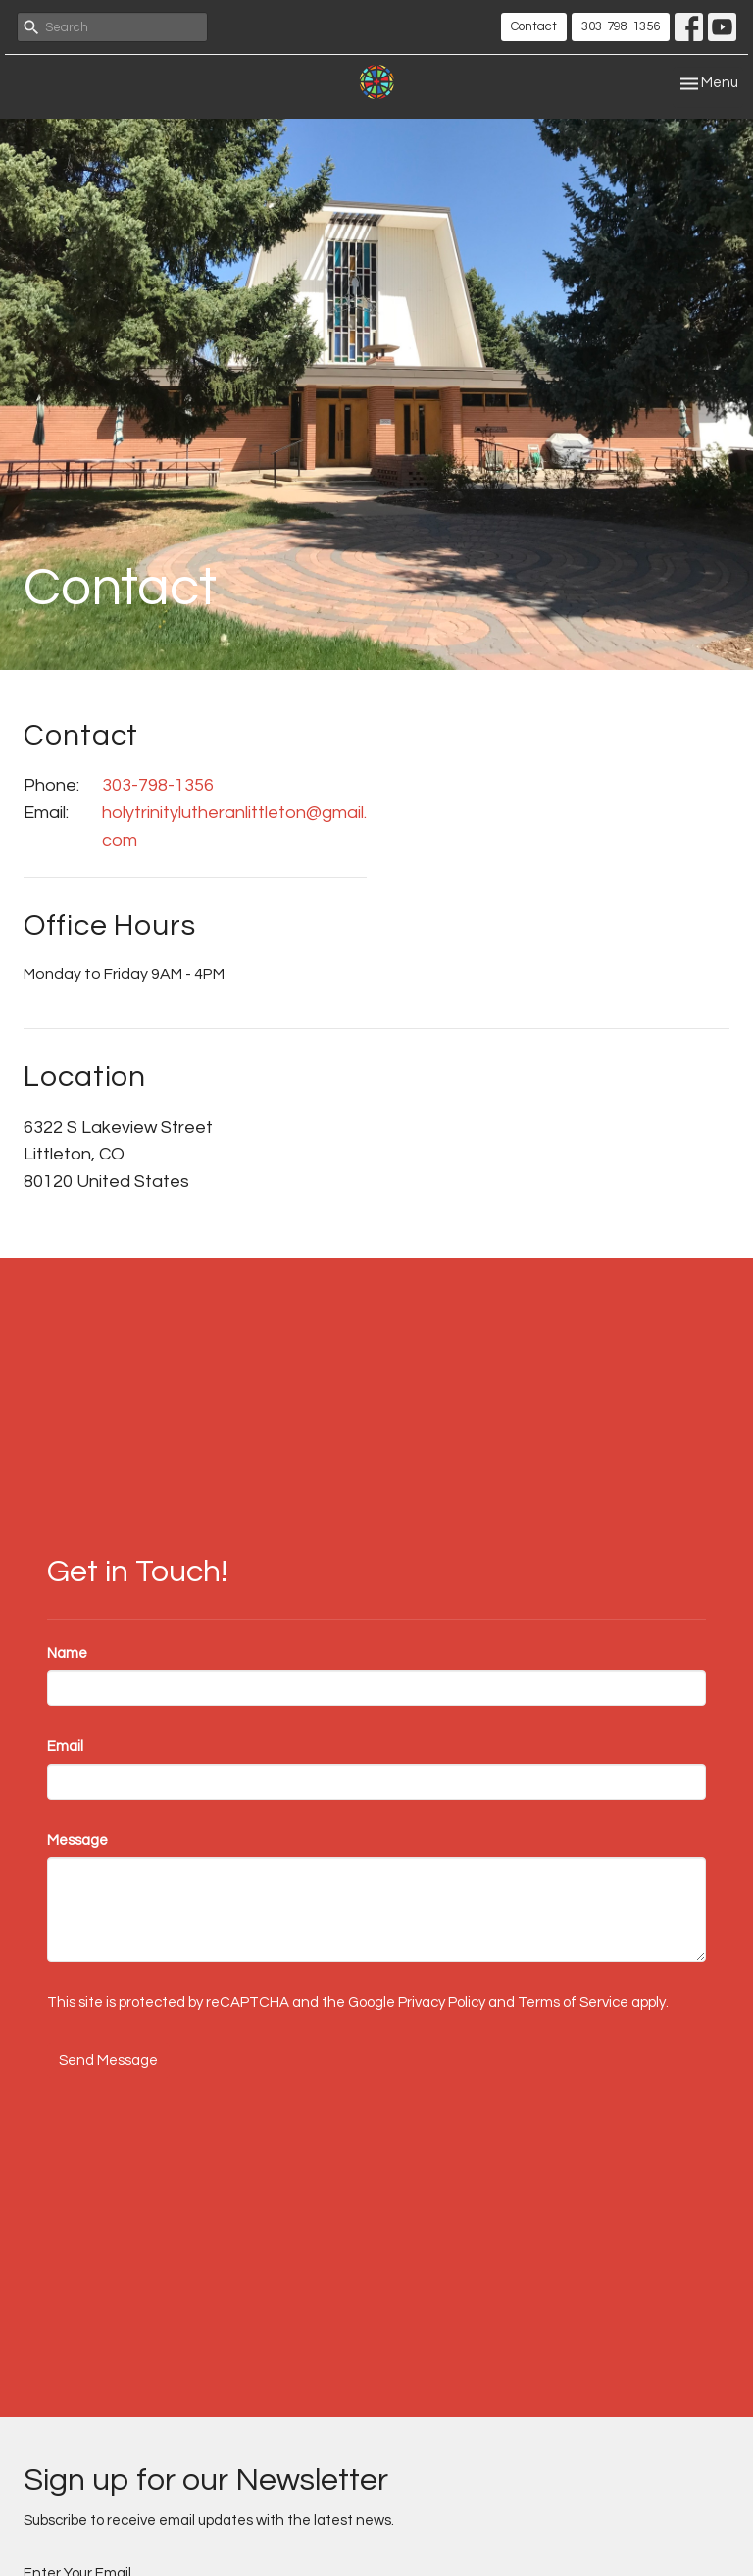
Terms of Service (573, 2002)
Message (77, 1840)
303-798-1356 (620, 26)
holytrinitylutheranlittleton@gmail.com (234, 826)
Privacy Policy (441, 2002)
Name (67, 1653)
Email (65, 1746)
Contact (534, 26)
